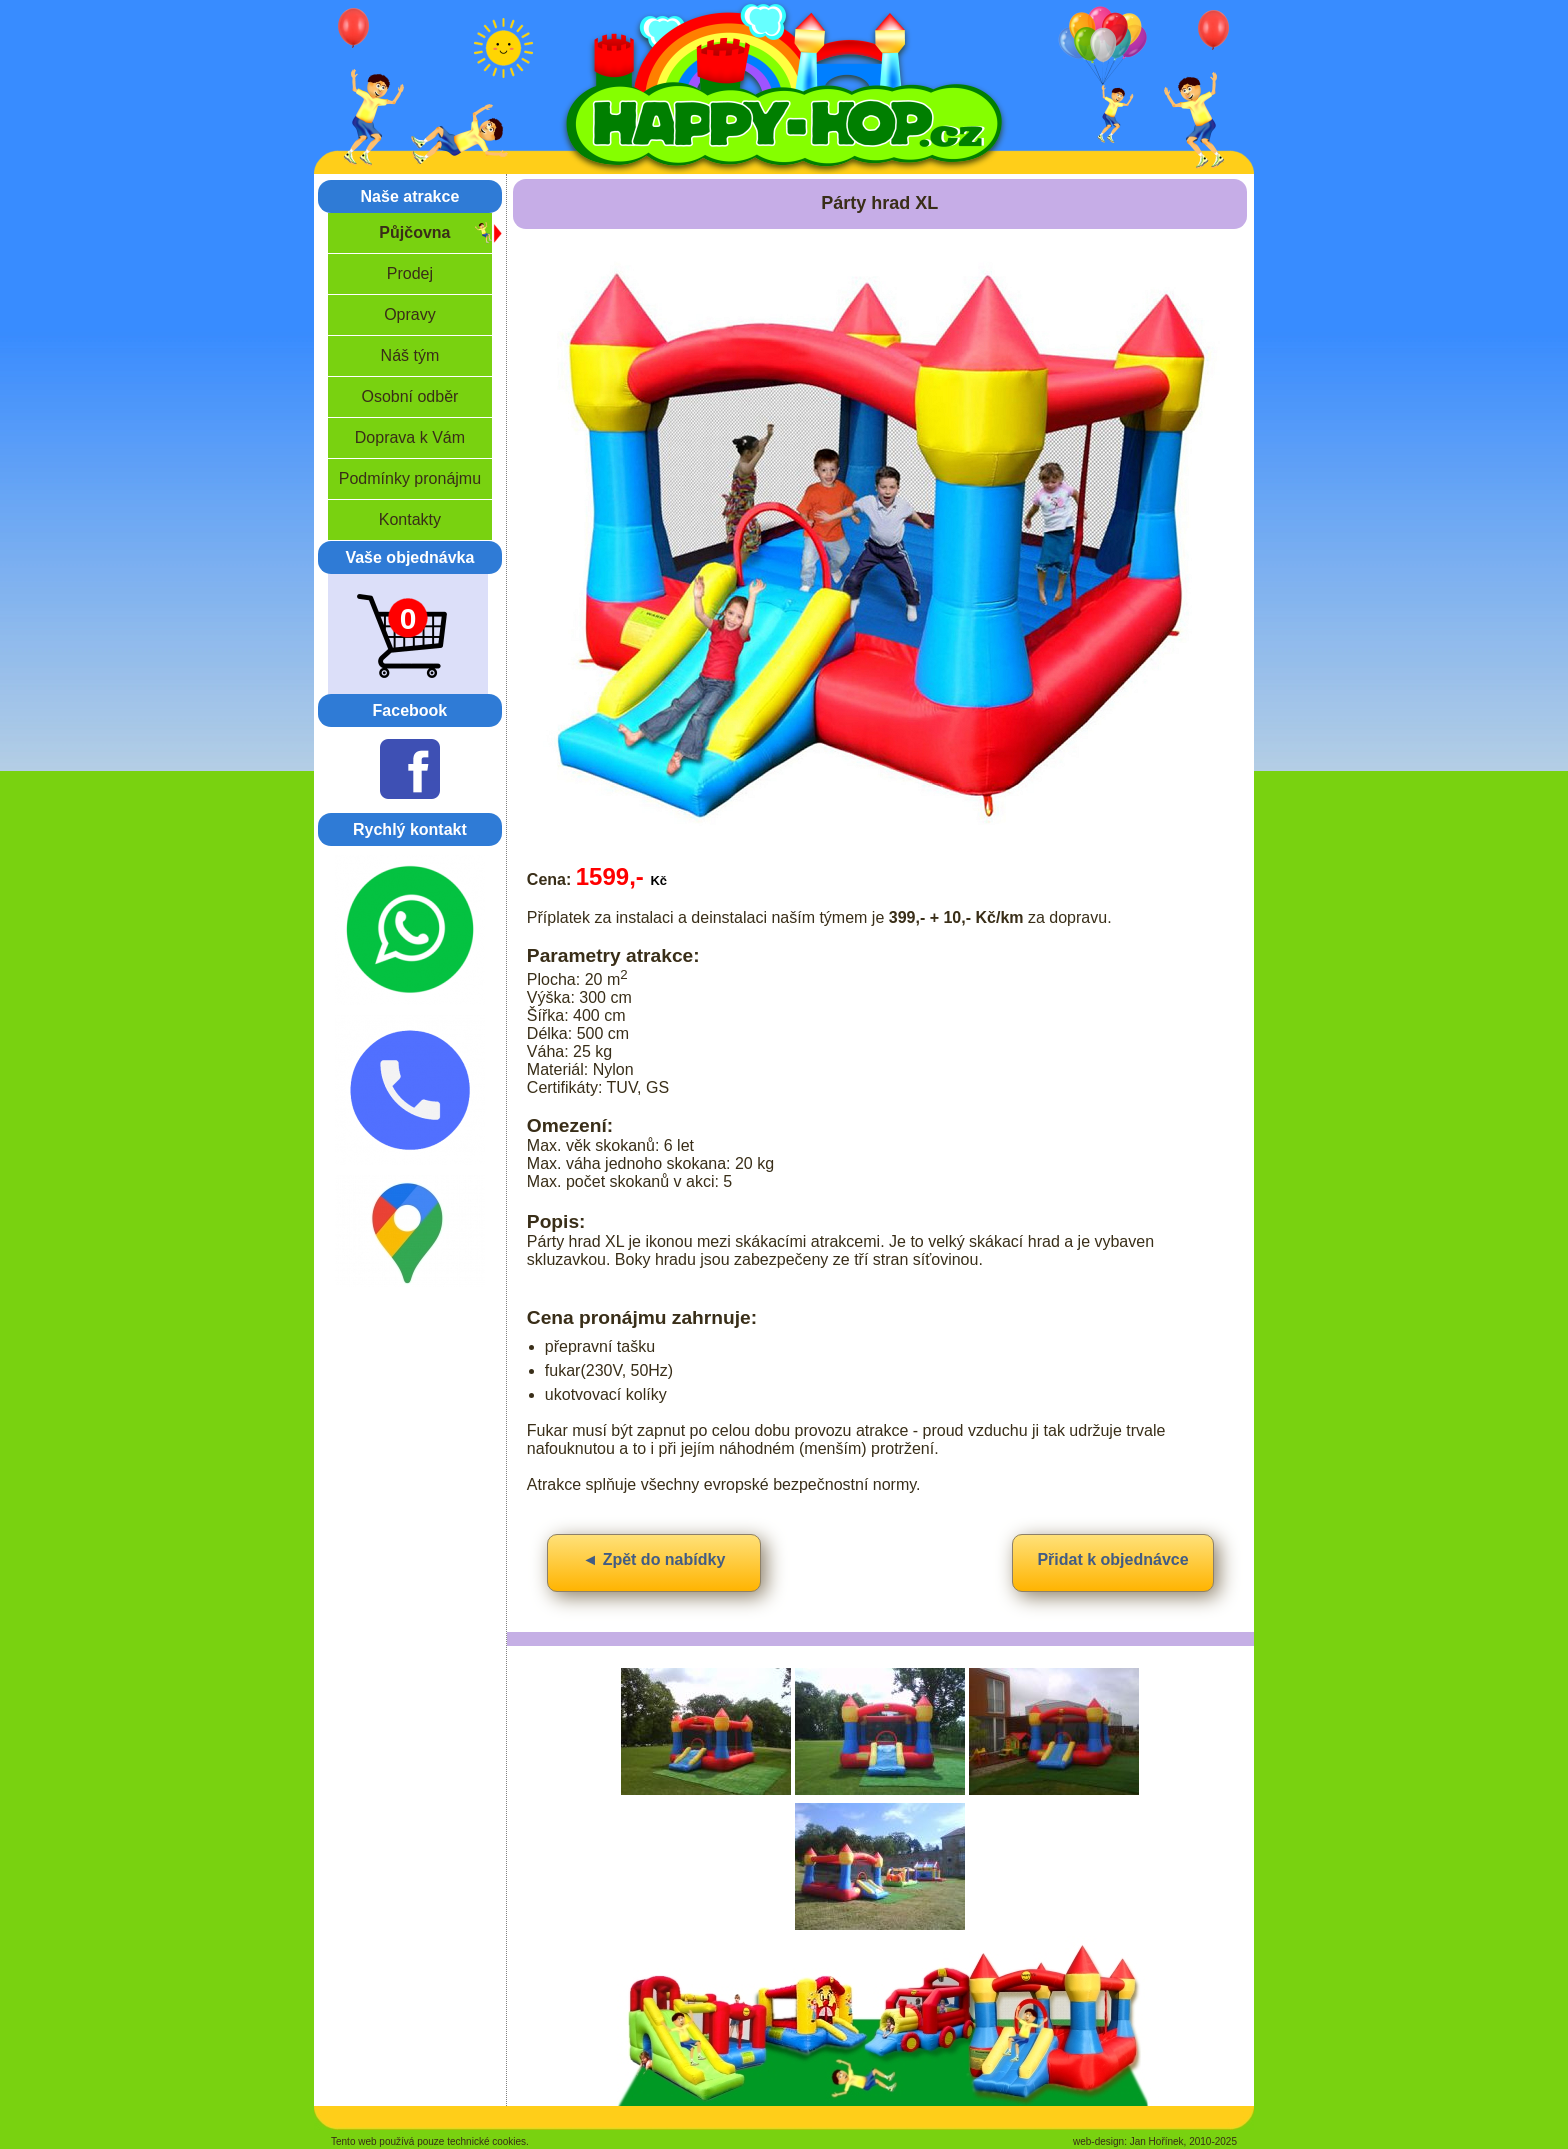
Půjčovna (414, 232)
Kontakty (410, 519)
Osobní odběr (409, 396)
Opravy (410, 314)
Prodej (410, 273)
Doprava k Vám (410, 437)
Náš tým (410, 355)
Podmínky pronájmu (410, 478)
